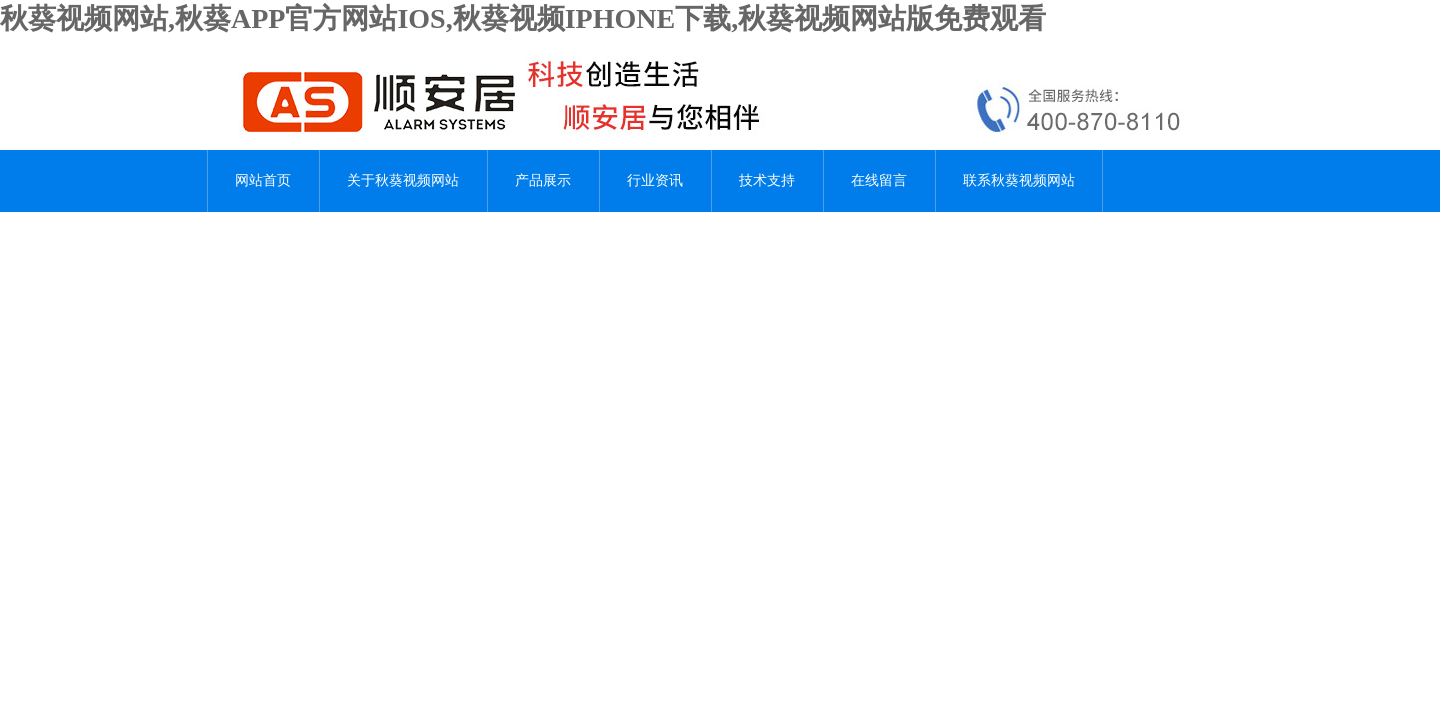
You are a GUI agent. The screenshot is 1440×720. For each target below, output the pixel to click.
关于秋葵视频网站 (403, 180)
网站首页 (263, 180)
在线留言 (879, 180)
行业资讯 (655, 180)
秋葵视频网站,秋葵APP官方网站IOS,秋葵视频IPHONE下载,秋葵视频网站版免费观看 (523, 18)
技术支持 (767, 180)
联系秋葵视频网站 (1019, 180)
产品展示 (543, 180)
